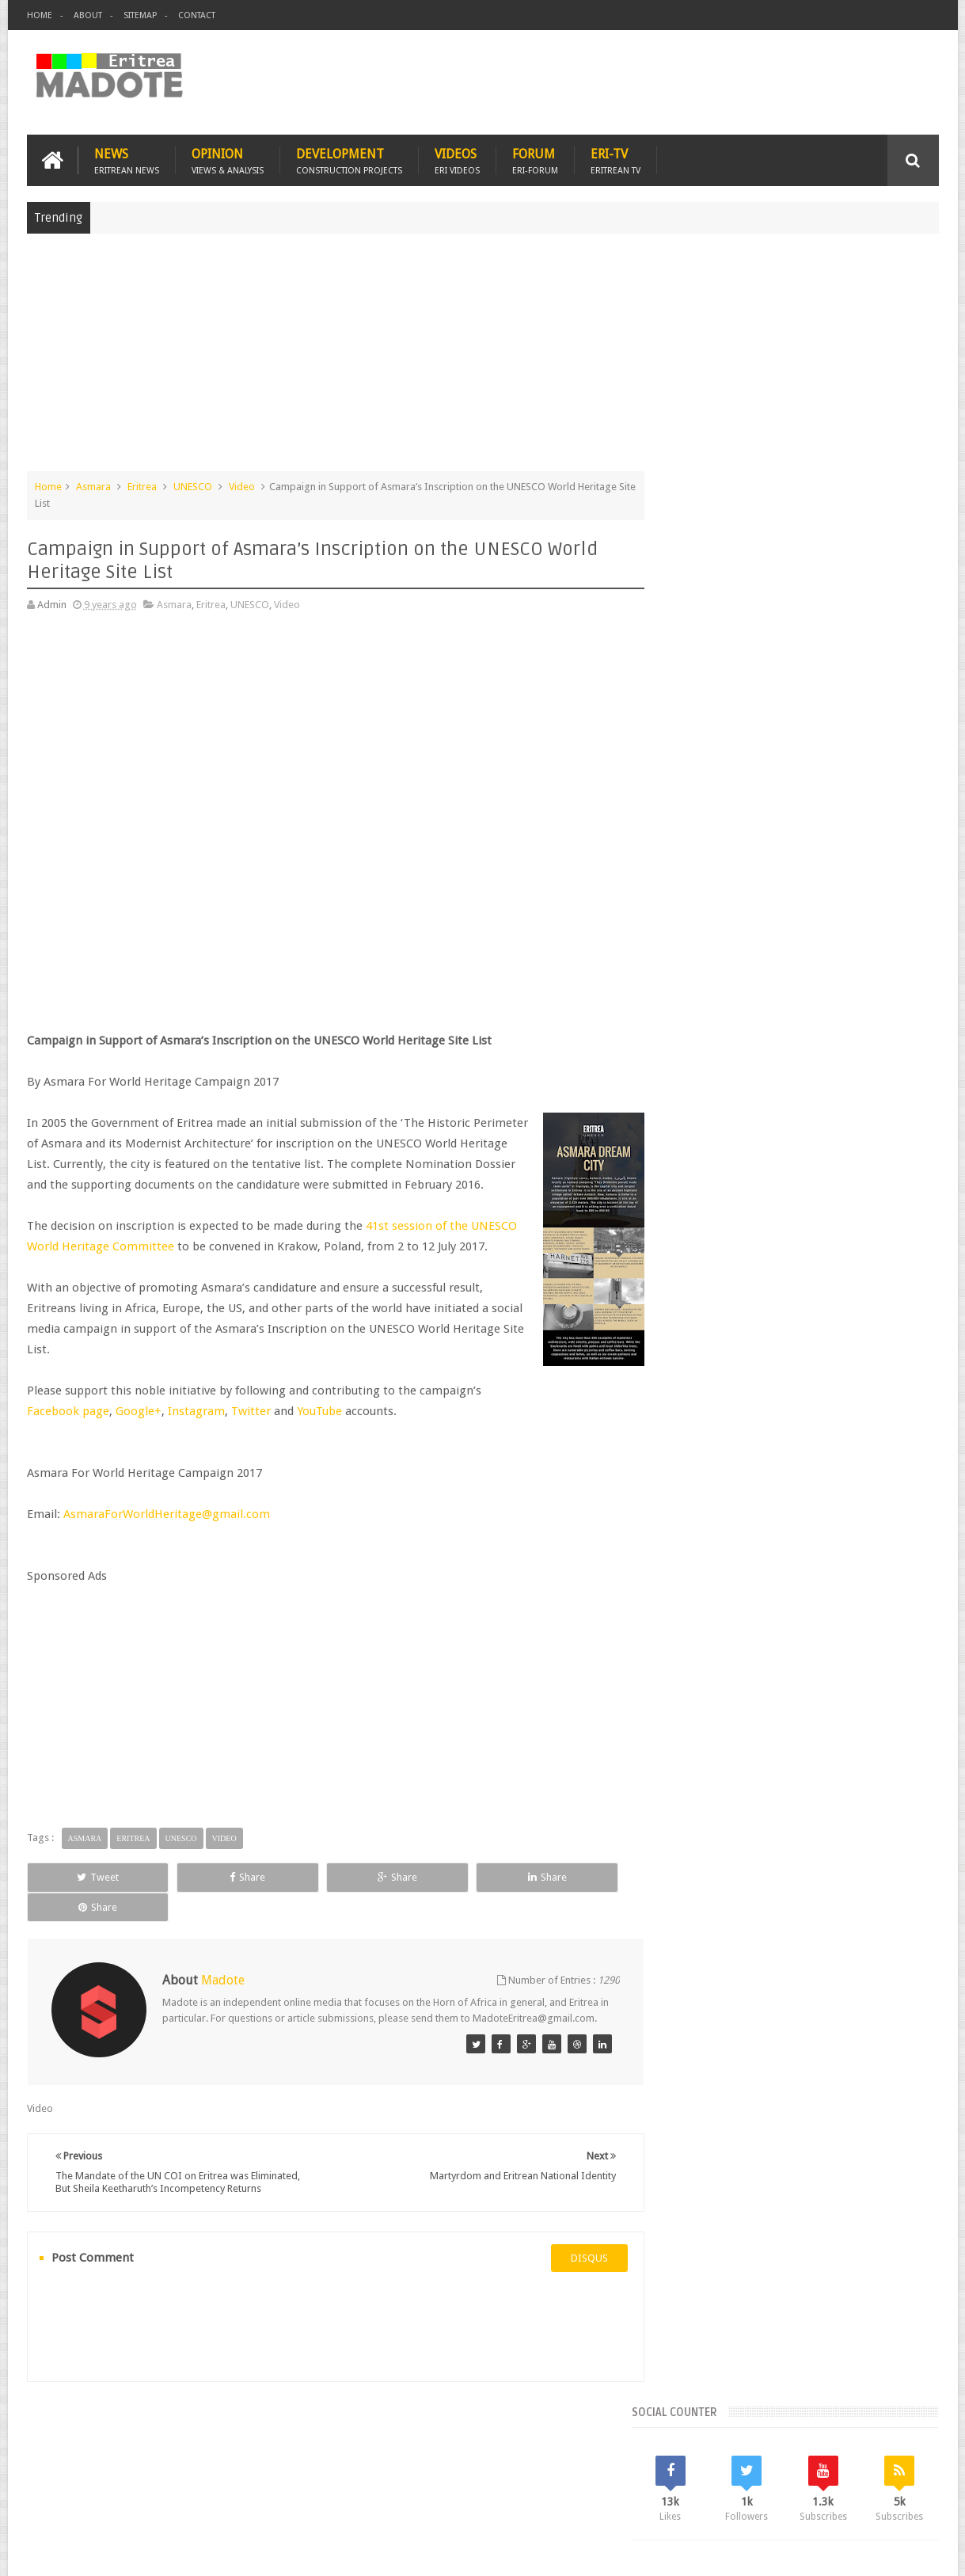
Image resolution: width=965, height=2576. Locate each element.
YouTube (178, 1444)
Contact (196, 15)
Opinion (228, 159)
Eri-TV (615, 159)
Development (349, 159)
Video (242, 486)
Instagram (55, 1444)
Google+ (596, 1424)
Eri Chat (531, 2472)
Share (205, 1910)
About (88, 15)
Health (685, 1317)
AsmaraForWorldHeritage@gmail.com (166, 1547)
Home (39, 15)
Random (892, 1156)
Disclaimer (915, 2551)
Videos (457, 159)
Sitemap (140, 15)
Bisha (732, 1263)
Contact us (899, 2472)
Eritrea (142, 486)
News (126, 159)
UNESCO (192, 486)
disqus (573, 2277)
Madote (147, 2551)
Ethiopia (900, 1290)
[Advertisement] (483, 359)
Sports (846, 1317)
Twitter (110, 1444)
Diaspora (191, 2472)
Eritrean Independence (816, 1290)
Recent (710, 1156)
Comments (801, 1156)
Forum (535, 159)
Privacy (870, 2551)
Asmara (93, 486)
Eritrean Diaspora (710, 1290)
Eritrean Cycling (877, 1263)
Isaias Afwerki (745, 1317)
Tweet (83, 1910)
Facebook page (525, 1424)
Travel (261, 2472)
